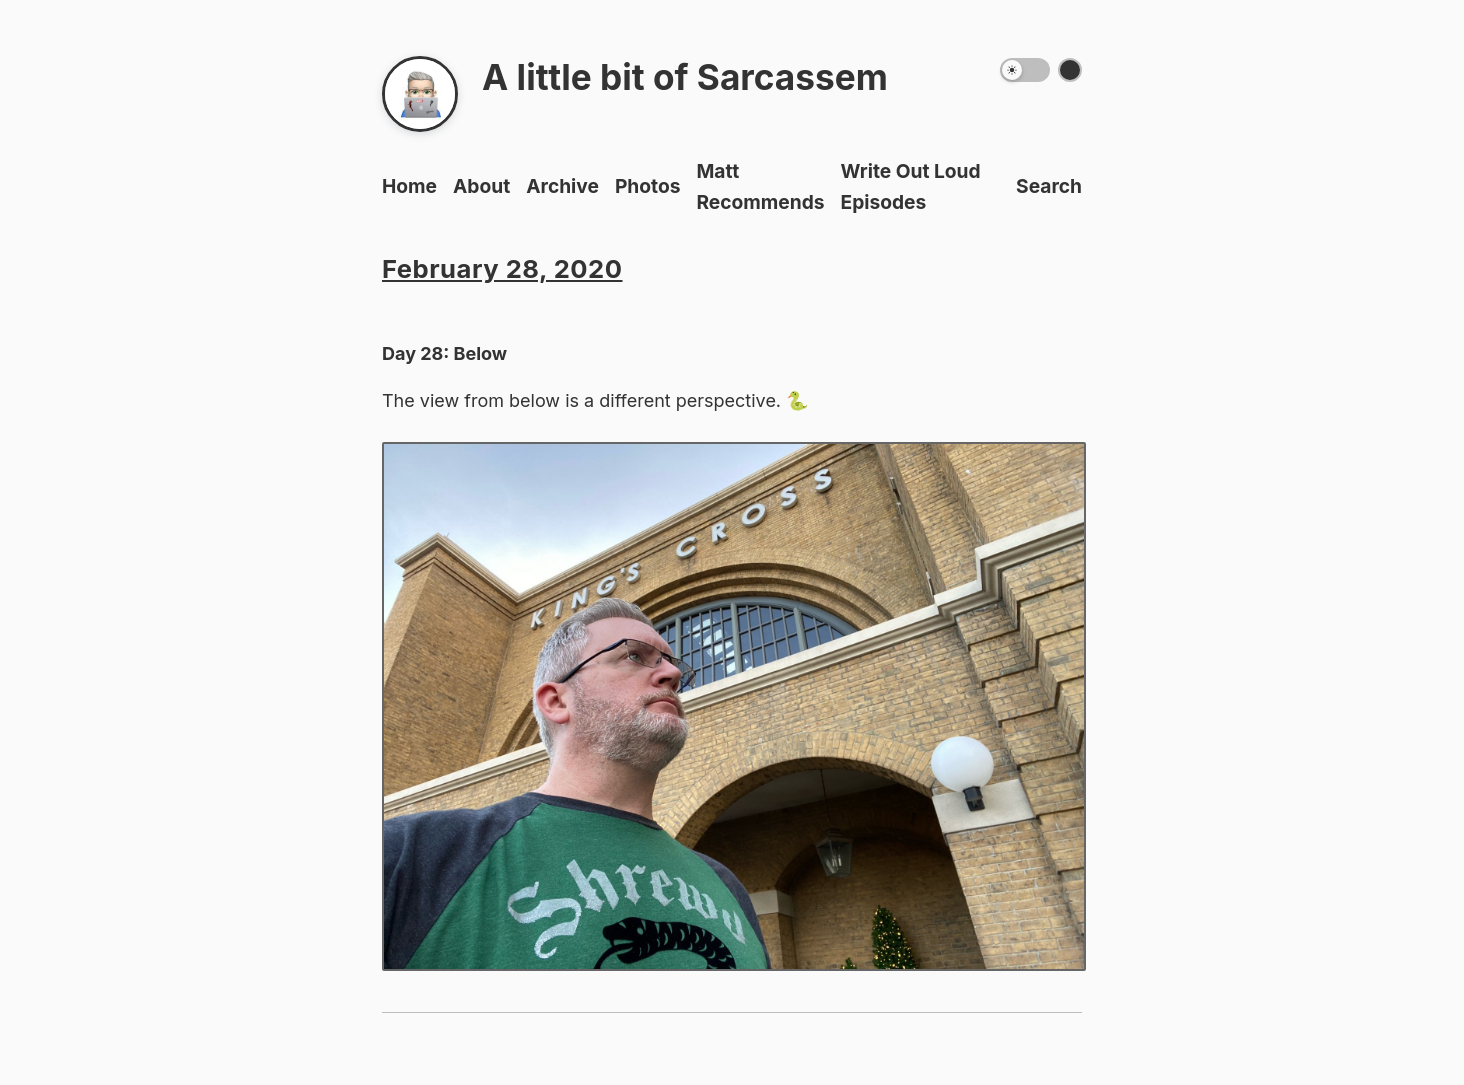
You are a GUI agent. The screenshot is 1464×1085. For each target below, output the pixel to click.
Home (409, 186)
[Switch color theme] (1070, 70)
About (481, 186)
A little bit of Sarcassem (685, 77)
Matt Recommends (760, 186)
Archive (562, 186)
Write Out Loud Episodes (911, 186)
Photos (648, 186)
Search (1049, 186)
